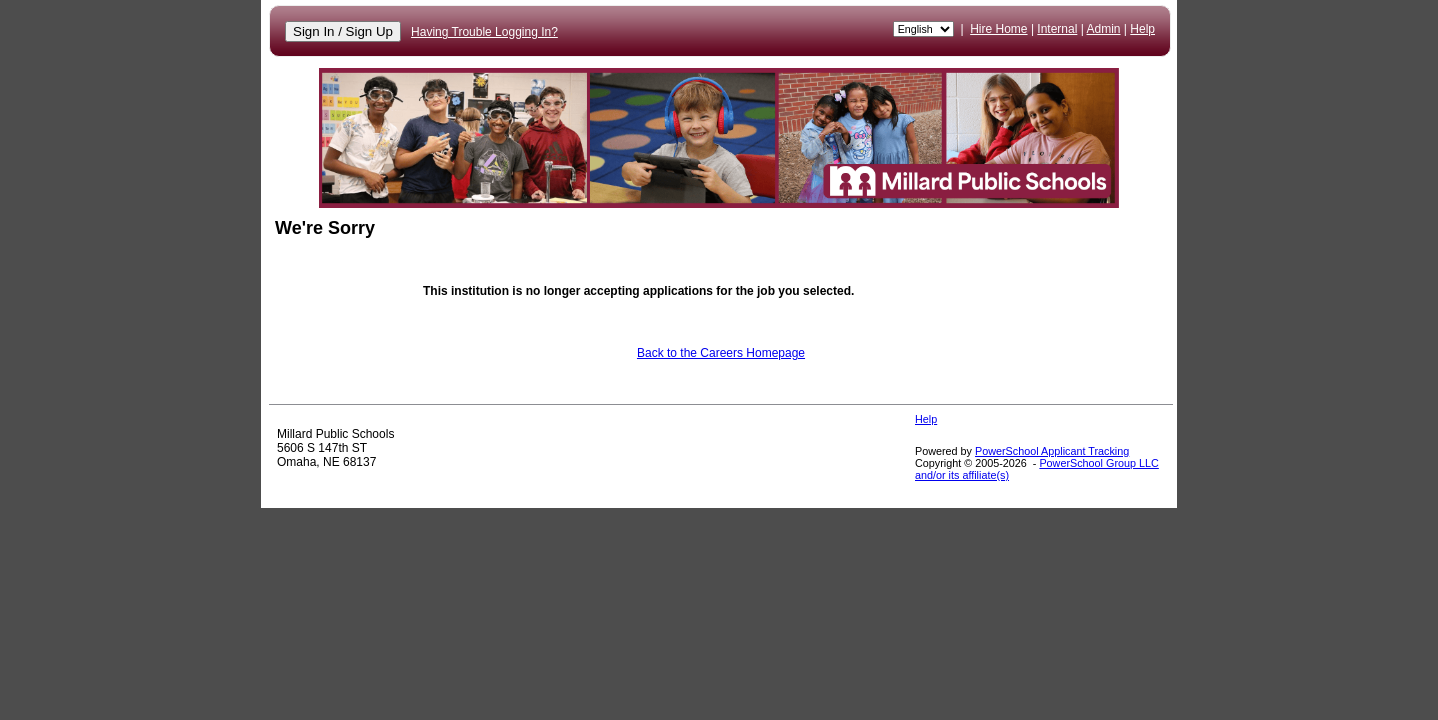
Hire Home (998, 29)
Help (1142, 29)
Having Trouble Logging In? (484, 32)
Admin (1104, 29)
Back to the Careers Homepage (721, 353)
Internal (1057, 29)
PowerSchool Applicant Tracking (1052, 451)
